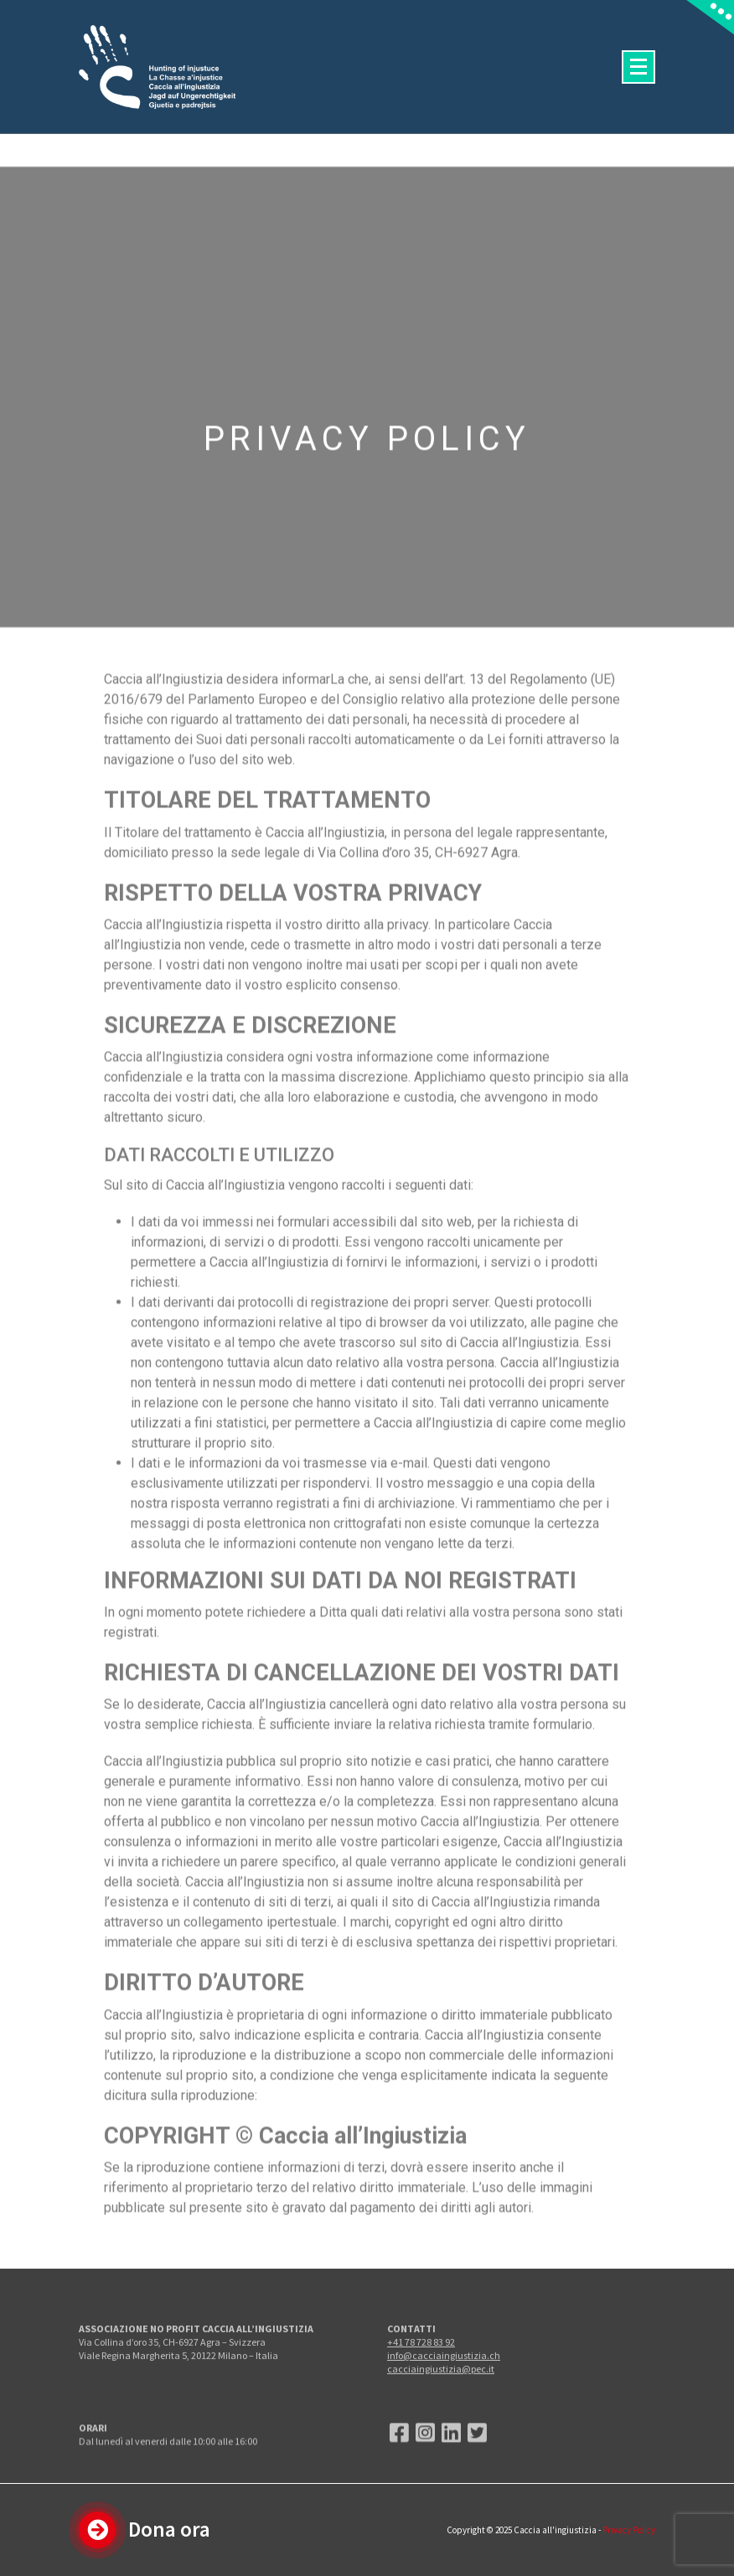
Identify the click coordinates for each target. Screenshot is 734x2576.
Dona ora (169, 2529)
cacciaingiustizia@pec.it (440, 2395)
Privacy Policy (628, 2530)
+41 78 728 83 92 (421, 2368)
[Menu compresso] (638, 67)
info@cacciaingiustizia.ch (443, 2382)
